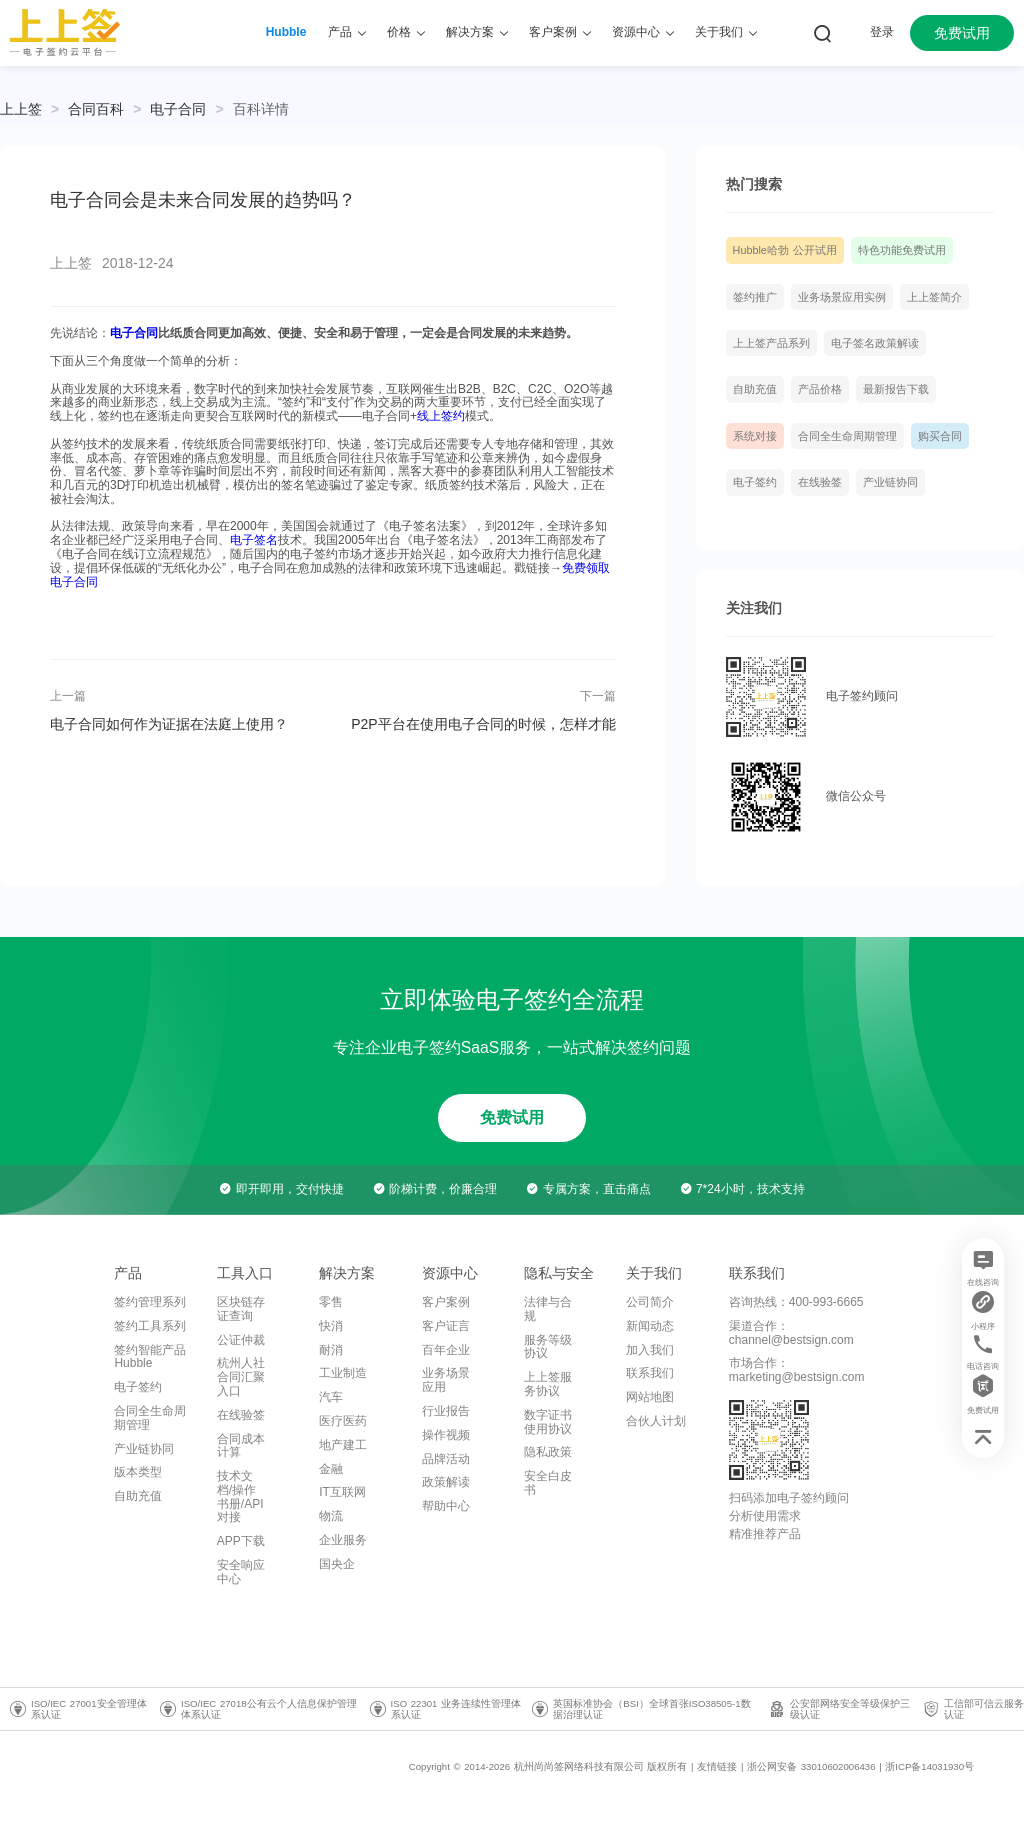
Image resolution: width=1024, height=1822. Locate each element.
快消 (331, 1326)
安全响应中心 (241, 1572)
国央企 (337, 1564)
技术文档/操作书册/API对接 (240, 1496)
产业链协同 (890, 482)
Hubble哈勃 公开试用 (785, 250)
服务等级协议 (548, 1347)
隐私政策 (548, 1452)
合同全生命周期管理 (847, 436)
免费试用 (962, 33)
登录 (882, 32)
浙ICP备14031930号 (929, 1766)
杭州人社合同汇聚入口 (241, 1377)
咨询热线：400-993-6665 (796, 1302)
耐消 (331, 1350)
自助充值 (755, 389)
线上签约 (441, 416)
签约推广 (755, 297)
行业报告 (446, 1411)
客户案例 (446, 1302)
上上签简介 (934, 297)
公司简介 (650, 1302)
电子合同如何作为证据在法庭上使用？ (169, 724)
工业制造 (343, 1373)
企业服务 (343, 1540)
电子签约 (755, 482)
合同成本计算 (241, 1446)
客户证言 (446, 1326)
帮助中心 (446, 1506)
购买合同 (940, 436)
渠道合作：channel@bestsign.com (791, 1333)
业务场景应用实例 (842, 297)
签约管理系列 (150, 1302)
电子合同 (178, 109)
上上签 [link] (21, 109)
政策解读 (446, 1482)
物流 (331, 1516)
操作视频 (446, 1435)
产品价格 (820, 389)
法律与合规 (548, 1309)
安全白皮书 (548, 1483)
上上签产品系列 (771, 343)
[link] (96, 109)
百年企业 (446, 1350)
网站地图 (650, 1397)
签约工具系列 (150, 1326)
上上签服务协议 (548, 1384)
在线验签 (820, 482)
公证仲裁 (241, 1340)
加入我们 (650, 1350)
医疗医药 (343, 1421)
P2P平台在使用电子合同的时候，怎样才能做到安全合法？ (483, 724)
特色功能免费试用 (902, 250)
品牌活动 (446, 1459)
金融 (331, 1469)
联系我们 (650, 1373)
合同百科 (96, 109)
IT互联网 (342, 1492)
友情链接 (717, 1766)
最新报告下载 (896, 389)
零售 (331, 1302)
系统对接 (755, 436)
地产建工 (343, 1445)
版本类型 (138, 1472)
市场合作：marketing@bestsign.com (797, 1370)
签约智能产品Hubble (150, 1357)
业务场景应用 (446, 1380)
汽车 (331, 1397)
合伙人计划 (656, 1421)
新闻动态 (650, 1326)
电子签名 (254, 540)
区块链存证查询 (241, 1309)
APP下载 (241, 1541)
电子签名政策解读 (875, 343)
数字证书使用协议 (548, 1422)
